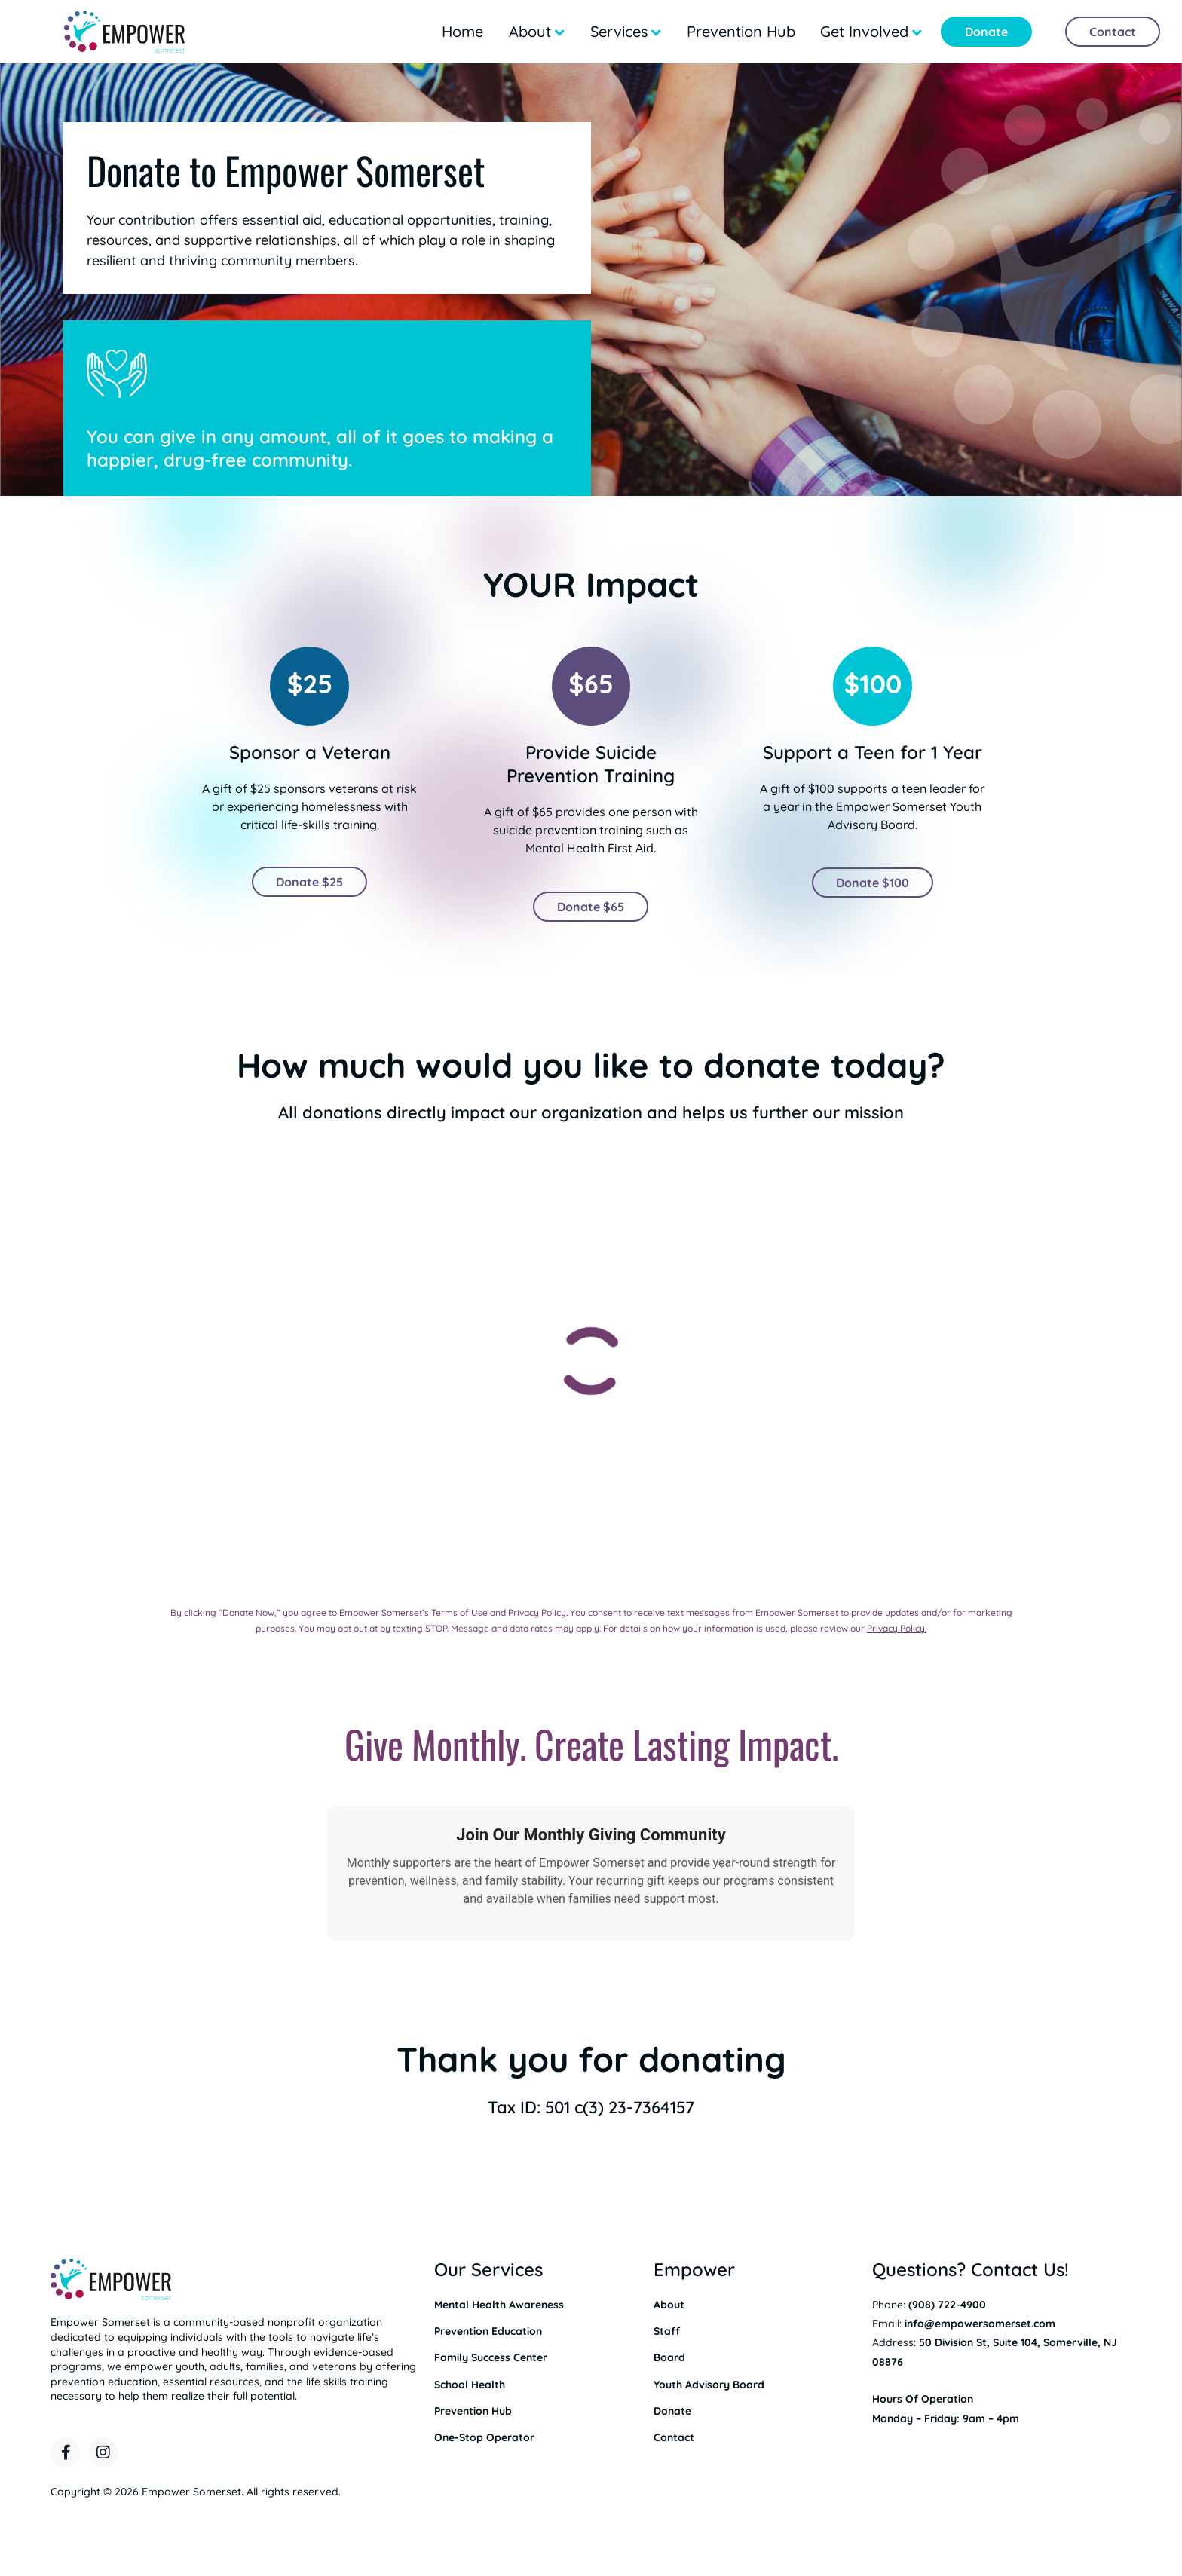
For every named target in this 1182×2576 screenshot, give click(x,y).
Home (462, 31)
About (530, 31)
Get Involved (864, 31)
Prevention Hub (741, 31)
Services (619, 31)
